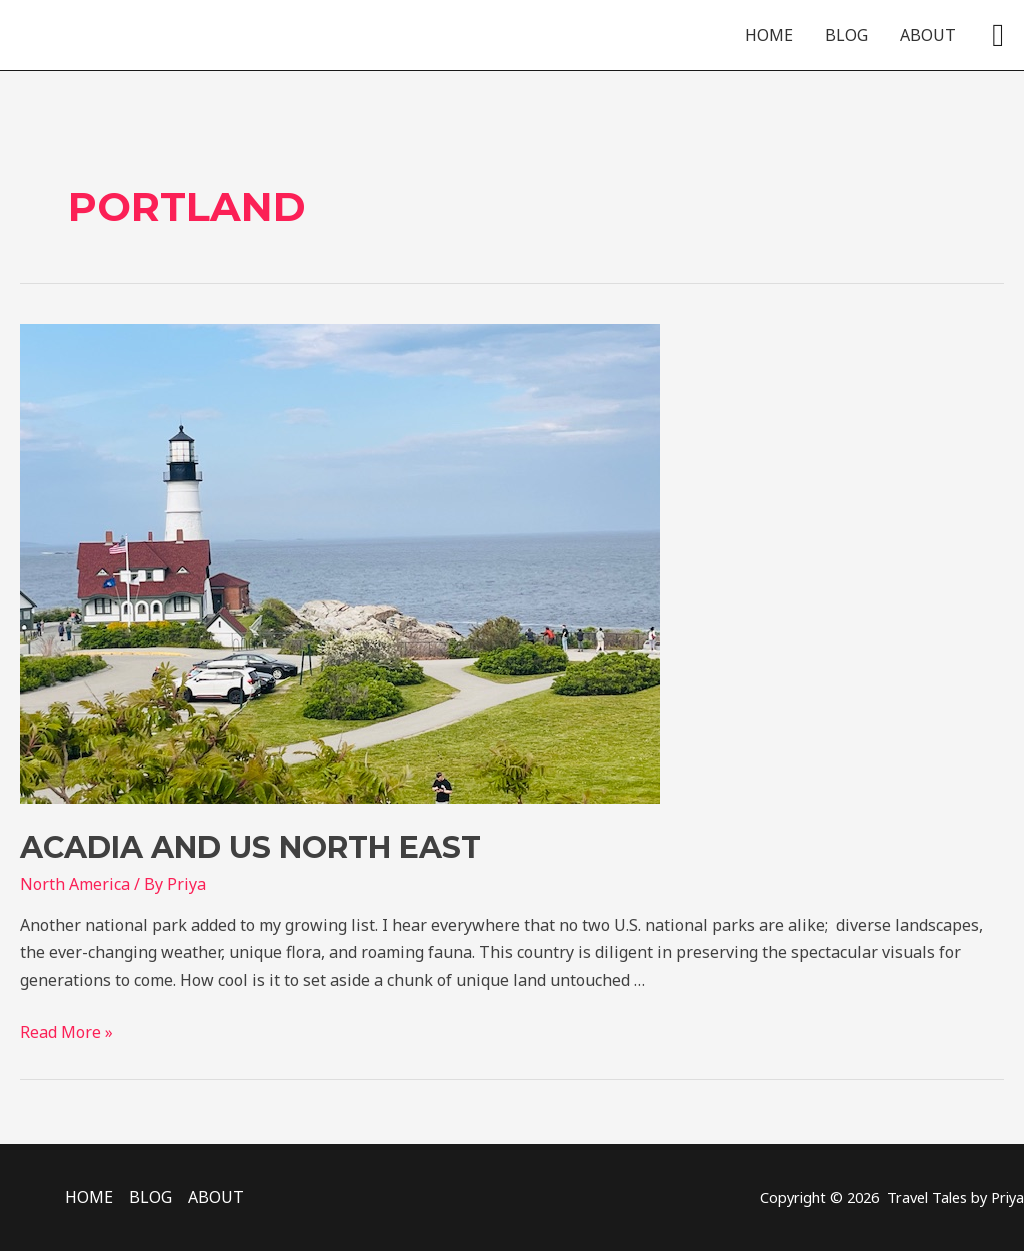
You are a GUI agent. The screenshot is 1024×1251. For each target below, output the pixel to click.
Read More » (66, 1032)
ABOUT (928, 35)
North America (75, 884)
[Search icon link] (998, 35)
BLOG (846, 35)
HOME (769, 35)
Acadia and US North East (250, 847)
